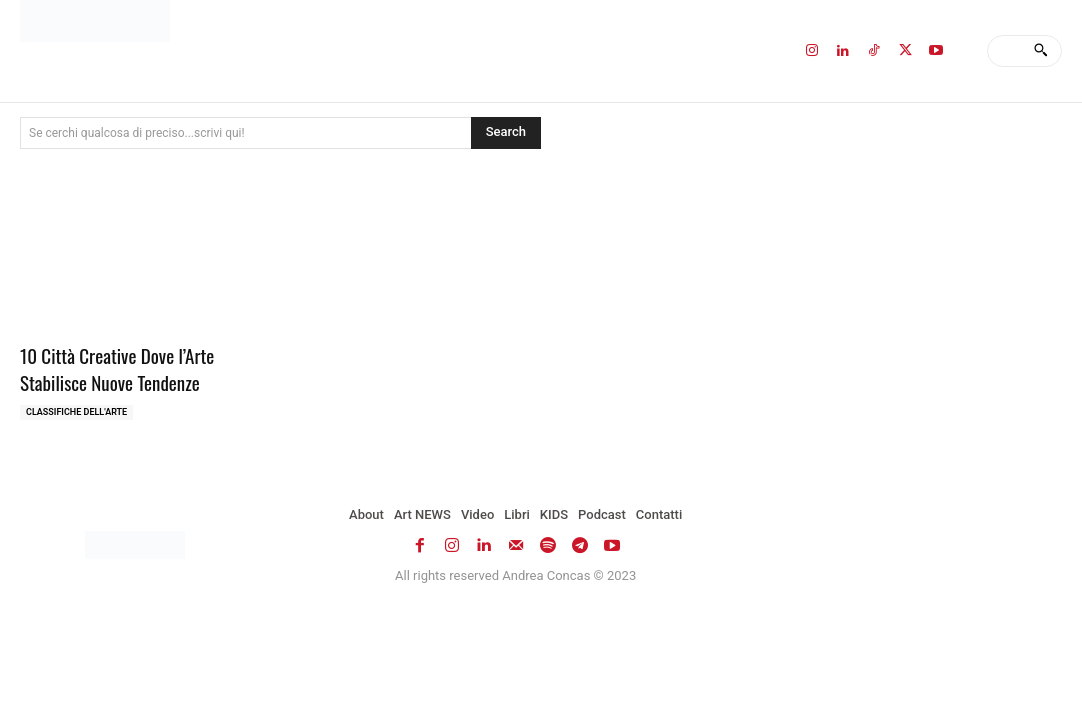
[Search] (1040, 51)
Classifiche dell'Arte (76, 412)
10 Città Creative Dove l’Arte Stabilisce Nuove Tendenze (117, 368)
